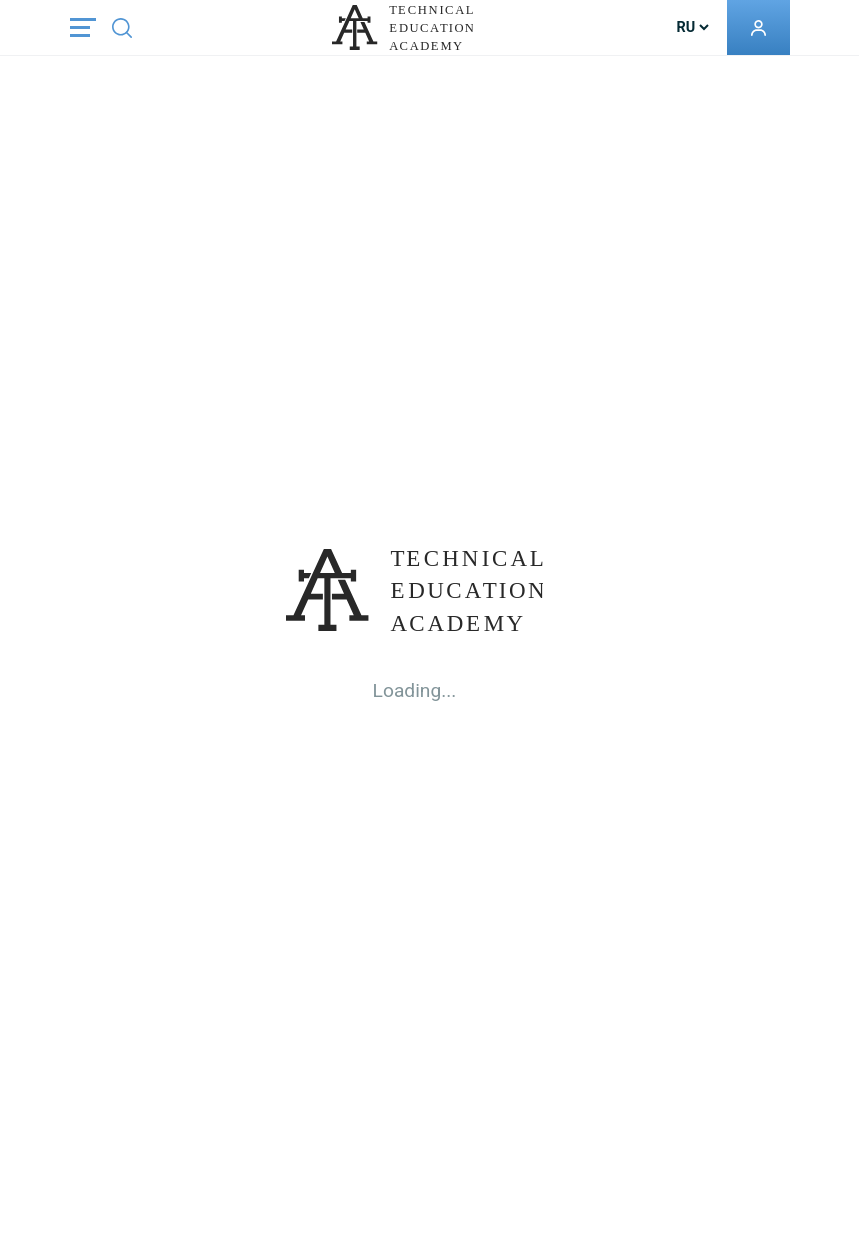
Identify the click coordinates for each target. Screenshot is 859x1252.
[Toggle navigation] (83, 27)
